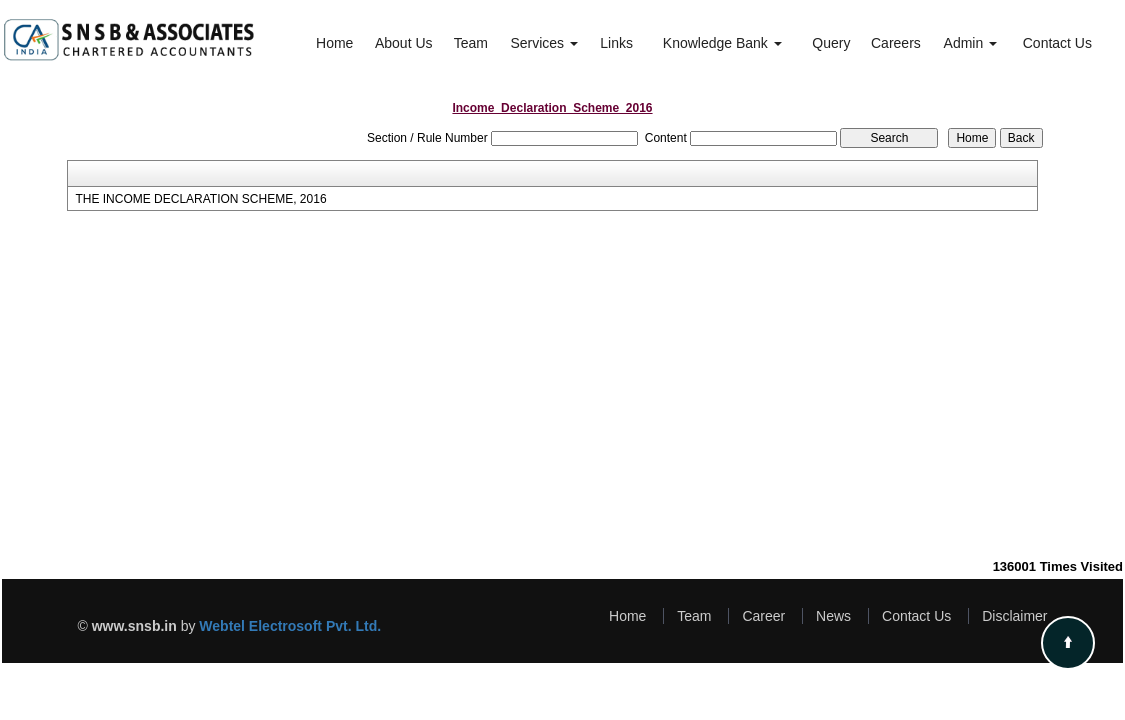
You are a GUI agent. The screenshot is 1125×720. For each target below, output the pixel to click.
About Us (404, 43)
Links (616, 43)
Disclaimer (1014, 616)
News (833, 616)
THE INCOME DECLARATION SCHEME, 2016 (200, 199)
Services (544, 43)
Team (471, 43)
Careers (896, 43)
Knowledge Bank (722, 43)
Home (334, 43)
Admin (971, 43)
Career (763, 616)
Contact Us (1057, 43)
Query (831, 43)
